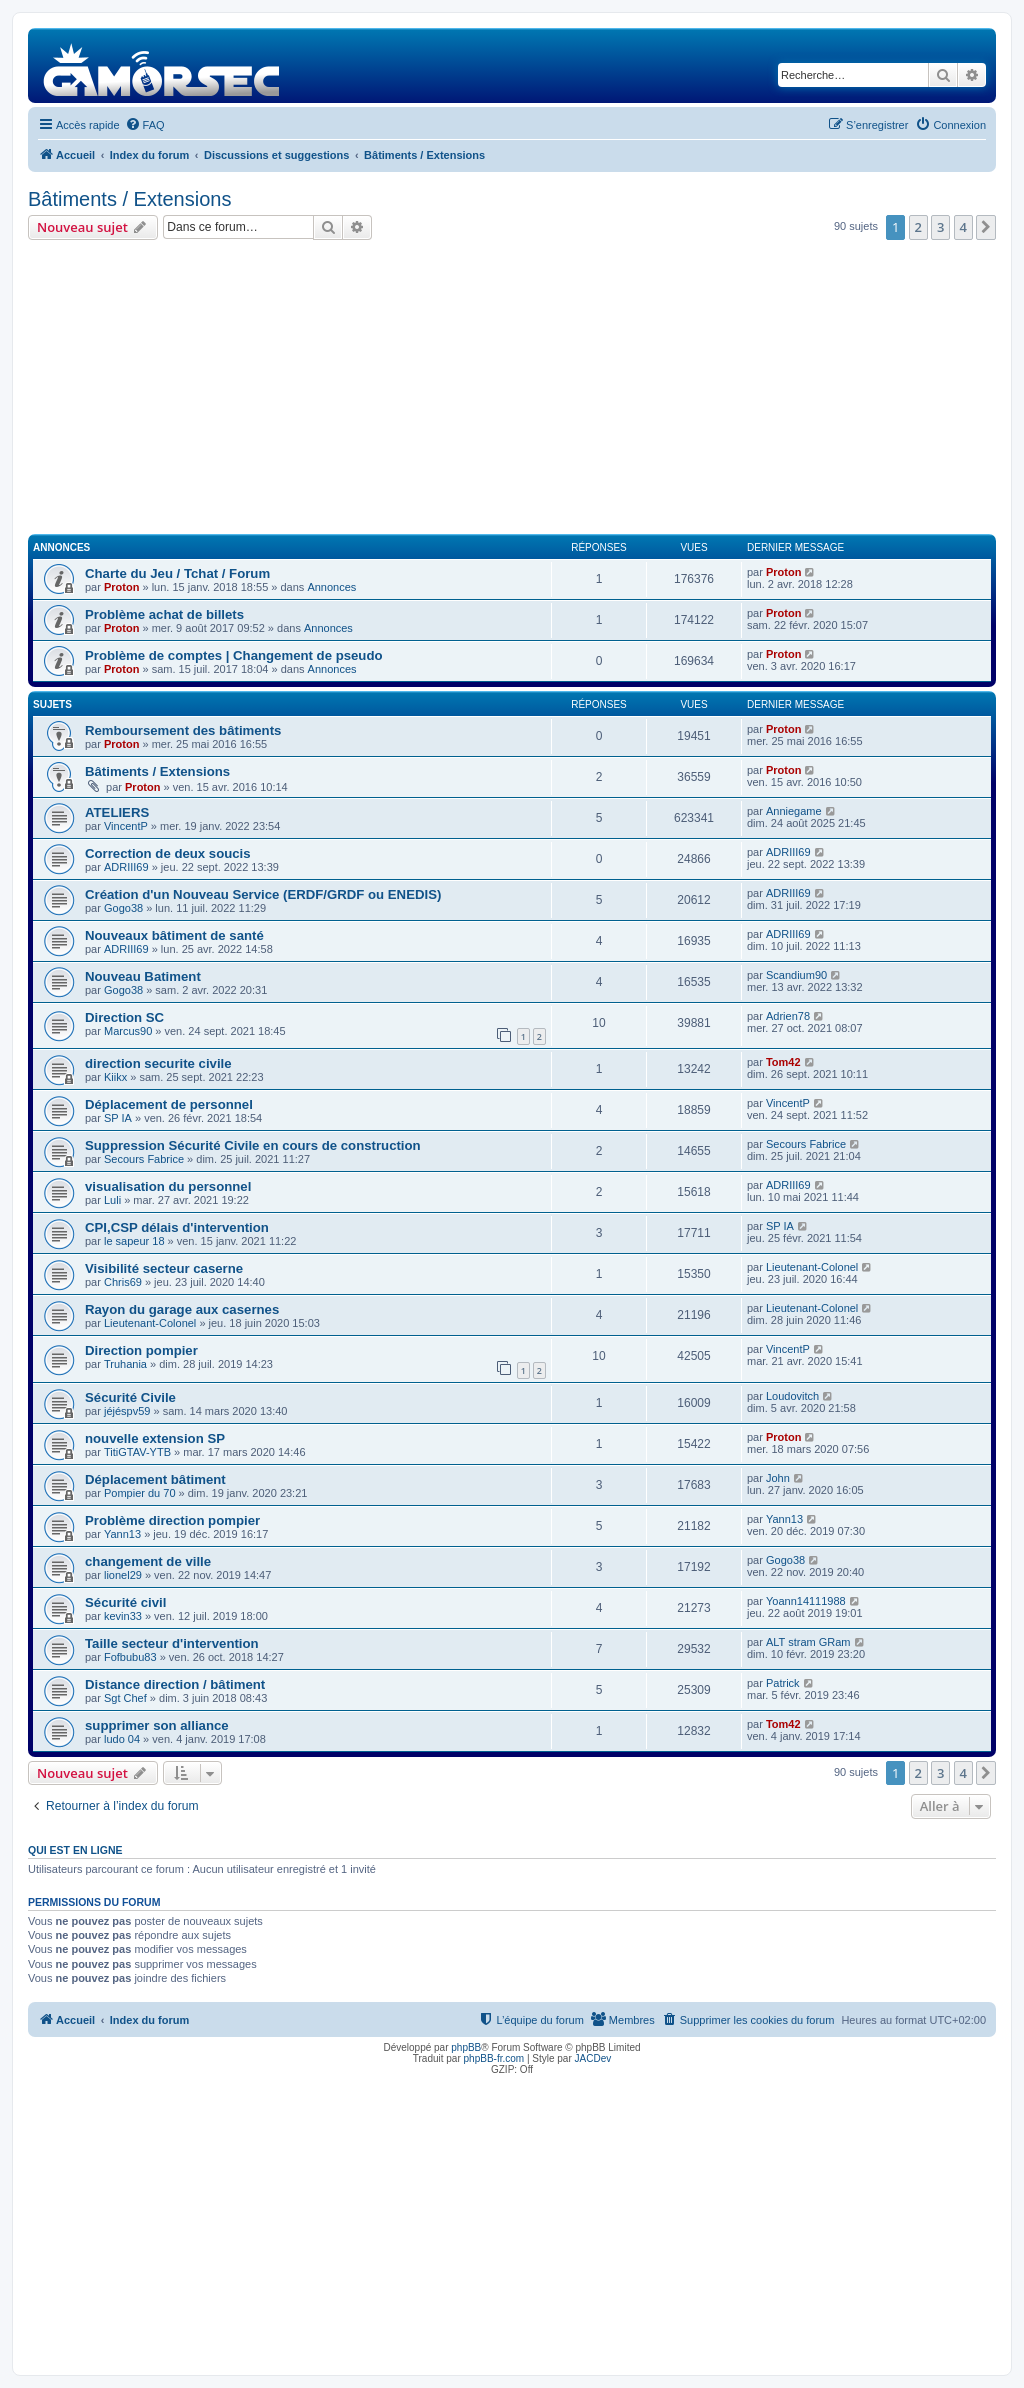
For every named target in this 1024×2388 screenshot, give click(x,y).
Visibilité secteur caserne (164, 1268)
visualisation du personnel (168, 1186)
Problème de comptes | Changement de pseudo (234, 655)
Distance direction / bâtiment (175, 1684)
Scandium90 (796, 975)
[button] (986, 227)
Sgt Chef (125, 1698)
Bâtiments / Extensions (129, 199)
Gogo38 (123, 908)
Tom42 (783, 1062)
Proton (121, 587)
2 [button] (918, 227)
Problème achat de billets (164, 614)
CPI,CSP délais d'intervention (177, 1227)
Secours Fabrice (144, 1159)
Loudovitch (792, 1396)
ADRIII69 (126, 867)
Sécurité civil (125, 1602)
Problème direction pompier (172, 1520)
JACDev (593, 2058)
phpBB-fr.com (494, 2058)
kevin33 (123, 1616)
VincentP (126, 826)
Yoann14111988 (806, 1601)
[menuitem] (145, 125)
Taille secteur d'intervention (172, 1643)
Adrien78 (788, 1016)
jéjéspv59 (127, 1411)
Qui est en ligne (75, 1850)
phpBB (466, 2047)
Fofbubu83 (130, 1657)
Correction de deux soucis (168, 853)
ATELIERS (117, 812)
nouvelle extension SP (155, 1438)
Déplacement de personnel (169, 1104)
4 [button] (963, 227)
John (778, 1478)
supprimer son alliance (157, 1725)
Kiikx (115, 1077)
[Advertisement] (512, 390)
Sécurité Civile (130, 1397)
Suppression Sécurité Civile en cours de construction (253, 1145)
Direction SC (124, 1017)
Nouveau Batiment (143, 976)
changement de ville (148, 1561)
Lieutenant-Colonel (812, 1267)
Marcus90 (128, 1031)
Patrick (783, 1683)
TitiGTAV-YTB (137, 1452)
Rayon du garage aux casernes (182, 1309)
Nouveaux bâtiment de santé (174, 935)
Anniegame (794, 811)
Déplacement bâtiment (155, 1479)
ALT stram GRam (808, 1642)
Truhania (125, 1364)
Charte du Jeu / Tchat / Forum (177, 573)
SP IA (118, 1118)
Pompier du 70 (140, 1493)
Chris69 (123, 1282)
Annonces (331, 587)
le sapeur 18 (134, 1241)
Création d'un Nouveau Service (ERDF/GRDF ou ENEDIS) (263, 894)
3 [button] (940, 227)
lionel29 (123, 1575)
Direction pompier (141, 1350)
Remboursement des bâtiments (183, 730)
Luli (112, 1200)
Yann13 (122, 1534)
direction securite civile (158, 1063)
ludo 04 (122, 1739)
